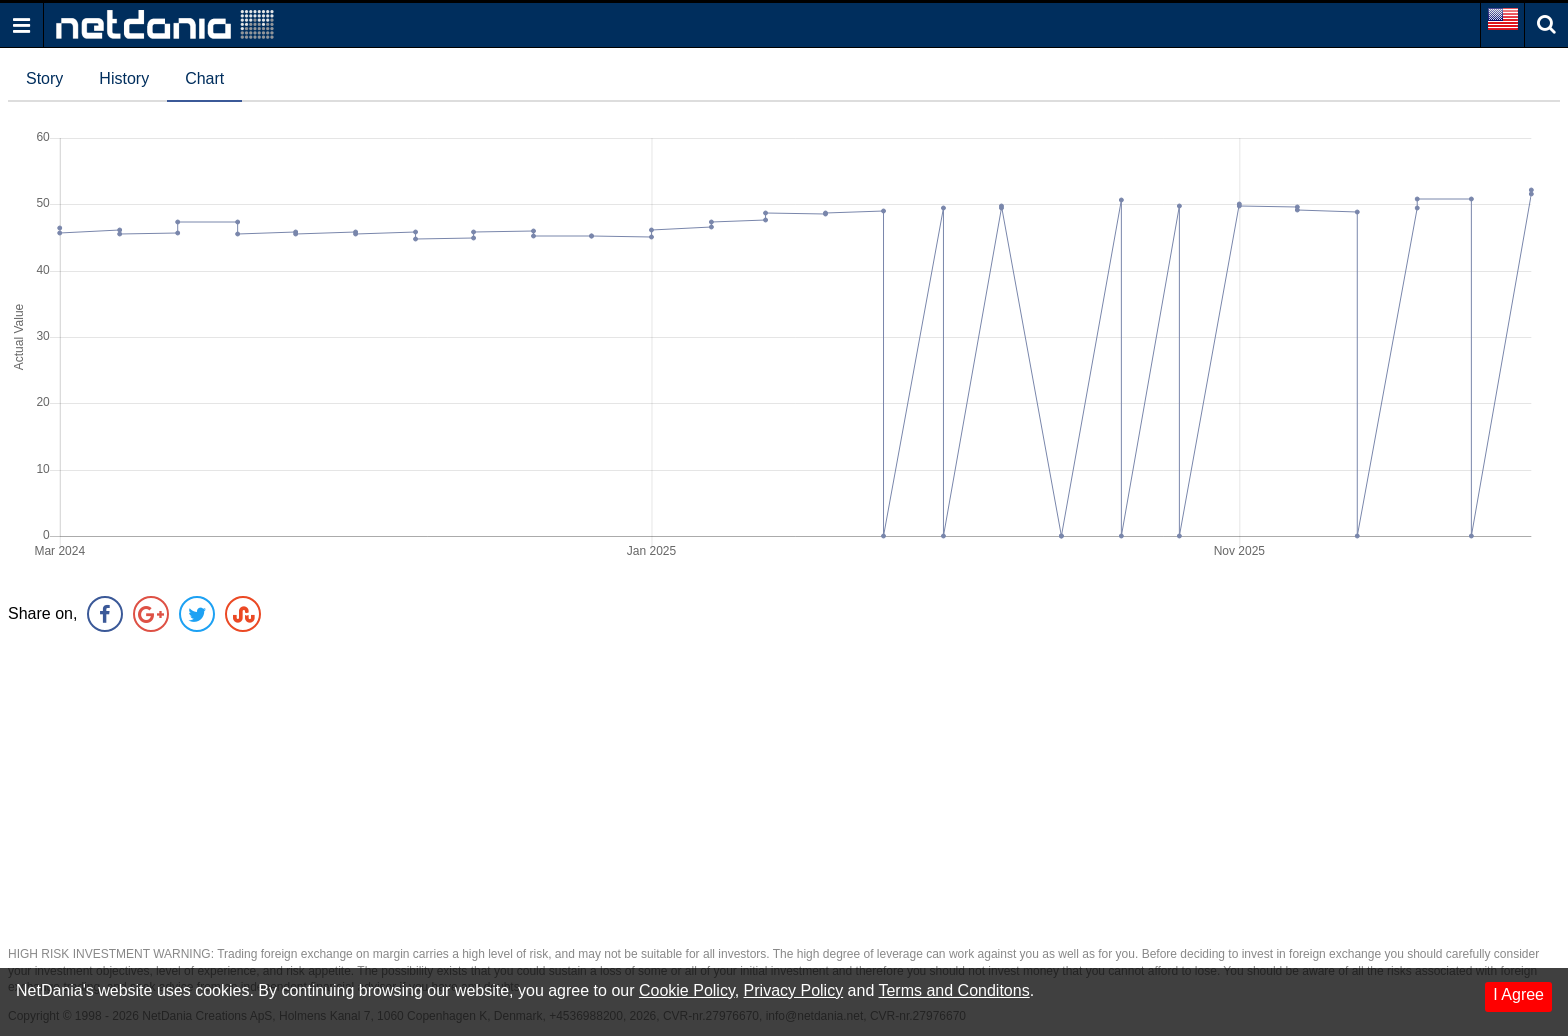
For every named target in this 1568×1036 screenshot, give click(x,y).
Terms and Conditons (953, 990)
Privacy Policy (794, 990)
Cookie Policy (687, 990)
